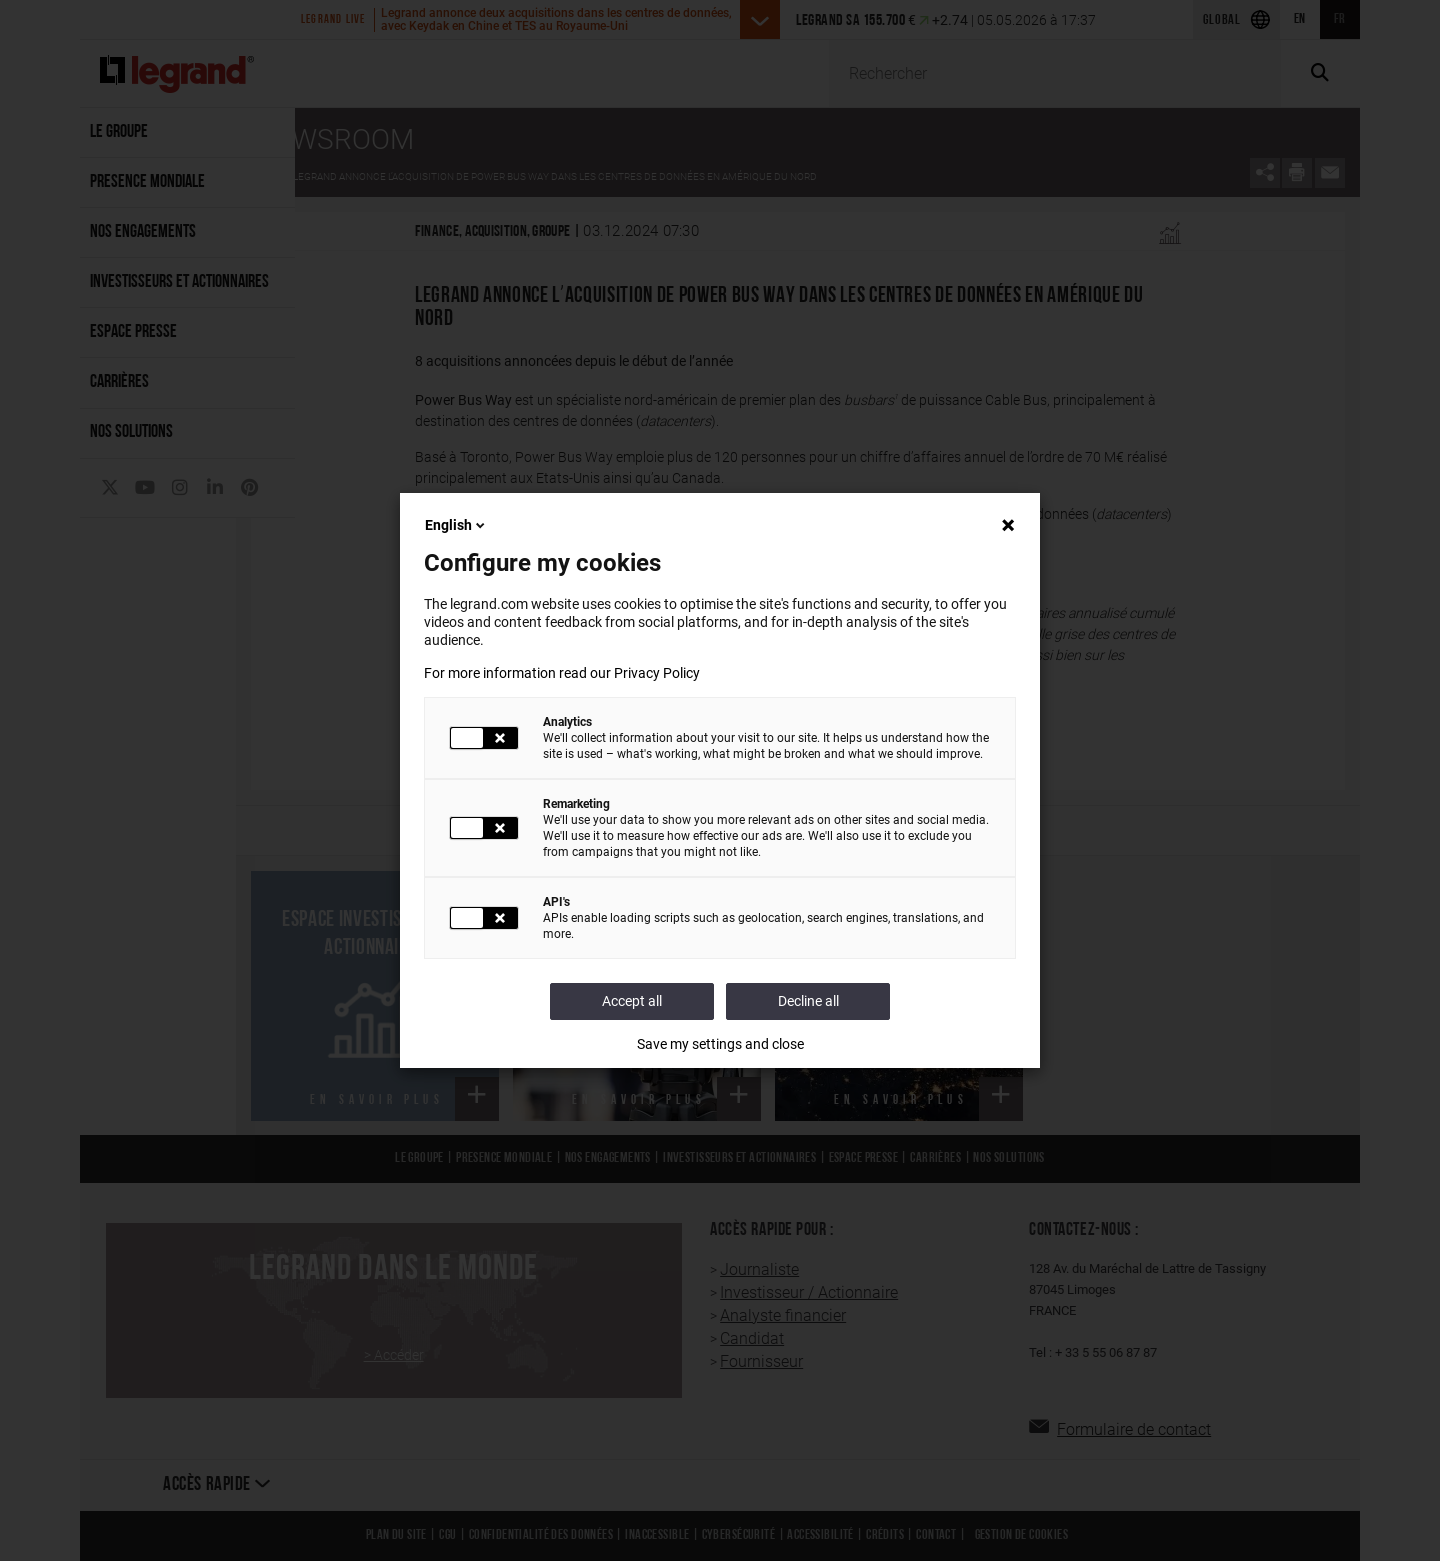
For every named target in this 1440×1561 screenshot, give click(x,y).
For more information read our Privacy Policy (562, 673)
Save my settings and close (720, 1044)
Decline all (808, 1001)
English (456, 525)
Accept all (632, 1001)
